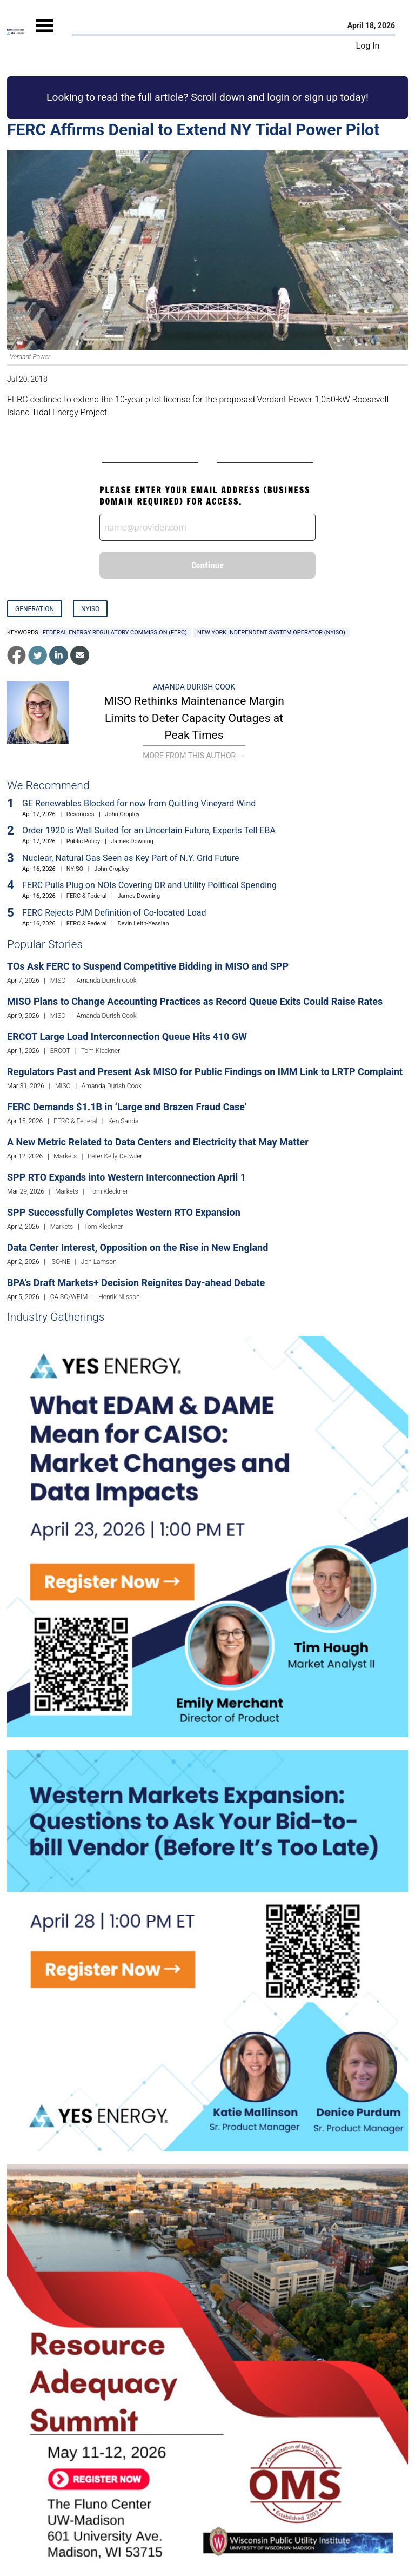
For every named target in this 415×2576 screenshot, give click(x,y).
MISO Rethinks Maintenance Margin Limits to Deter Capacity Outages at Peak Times (194, 717)
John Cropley (122, 814)
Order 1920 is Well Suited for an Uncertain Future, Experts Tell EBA (149, 830)
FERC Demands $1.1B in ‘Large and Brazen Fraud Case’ (127, 1106)
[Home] (15, 32)
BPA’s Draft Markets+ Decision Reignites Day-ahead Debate (136, 1282)
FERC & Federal (86, 895)
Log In (368, 46)
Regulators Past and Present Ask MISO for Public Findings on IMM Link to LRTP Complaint (205, 1071)
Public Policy (83, 841)
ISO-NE (60, 1262)
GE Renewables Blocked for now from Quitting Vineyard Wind (139, 803)
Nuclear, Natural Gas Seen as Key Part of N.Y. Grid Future (130, 858)
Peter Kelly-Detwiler (115, 1156)
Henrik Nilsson (118, 1297)
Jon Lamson (99, 1262)
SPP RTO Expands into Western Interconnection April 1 (126, 1177)
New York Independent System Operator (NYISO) (271, 632)
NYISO (90, 609)
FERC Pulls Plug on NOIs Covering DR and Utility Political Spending (149, 885)
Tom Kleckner (100, 1051)
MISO (58, 980)
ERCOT (60, 1051)
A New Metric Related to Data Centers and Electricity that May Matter (158, 1142)
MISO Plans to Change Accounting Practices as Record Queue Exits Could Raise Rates (195, 1001)
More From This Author (194, 755)
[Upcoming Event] (207, 1536)
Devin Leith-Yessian (143, 923)
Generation (34, 609)
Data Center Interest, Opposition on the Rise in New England (137, 1247)
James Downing (132, 841)
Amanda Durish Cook (194, 687)
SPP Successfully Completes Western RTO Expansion (123, 1212)
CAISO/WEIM (69, 1297)
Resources (80, 814)
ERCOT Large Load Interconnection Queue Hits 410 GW (127, 1036)
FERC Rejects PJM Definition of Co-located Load (114, 913)
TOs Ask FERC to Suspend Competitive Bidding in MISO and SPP (148, 966)
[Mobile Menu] (44, 34)
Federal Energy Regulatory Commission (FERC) (115, 632)
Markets (65, 1156)
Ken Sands (123, 1121)
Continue (207, 565)
